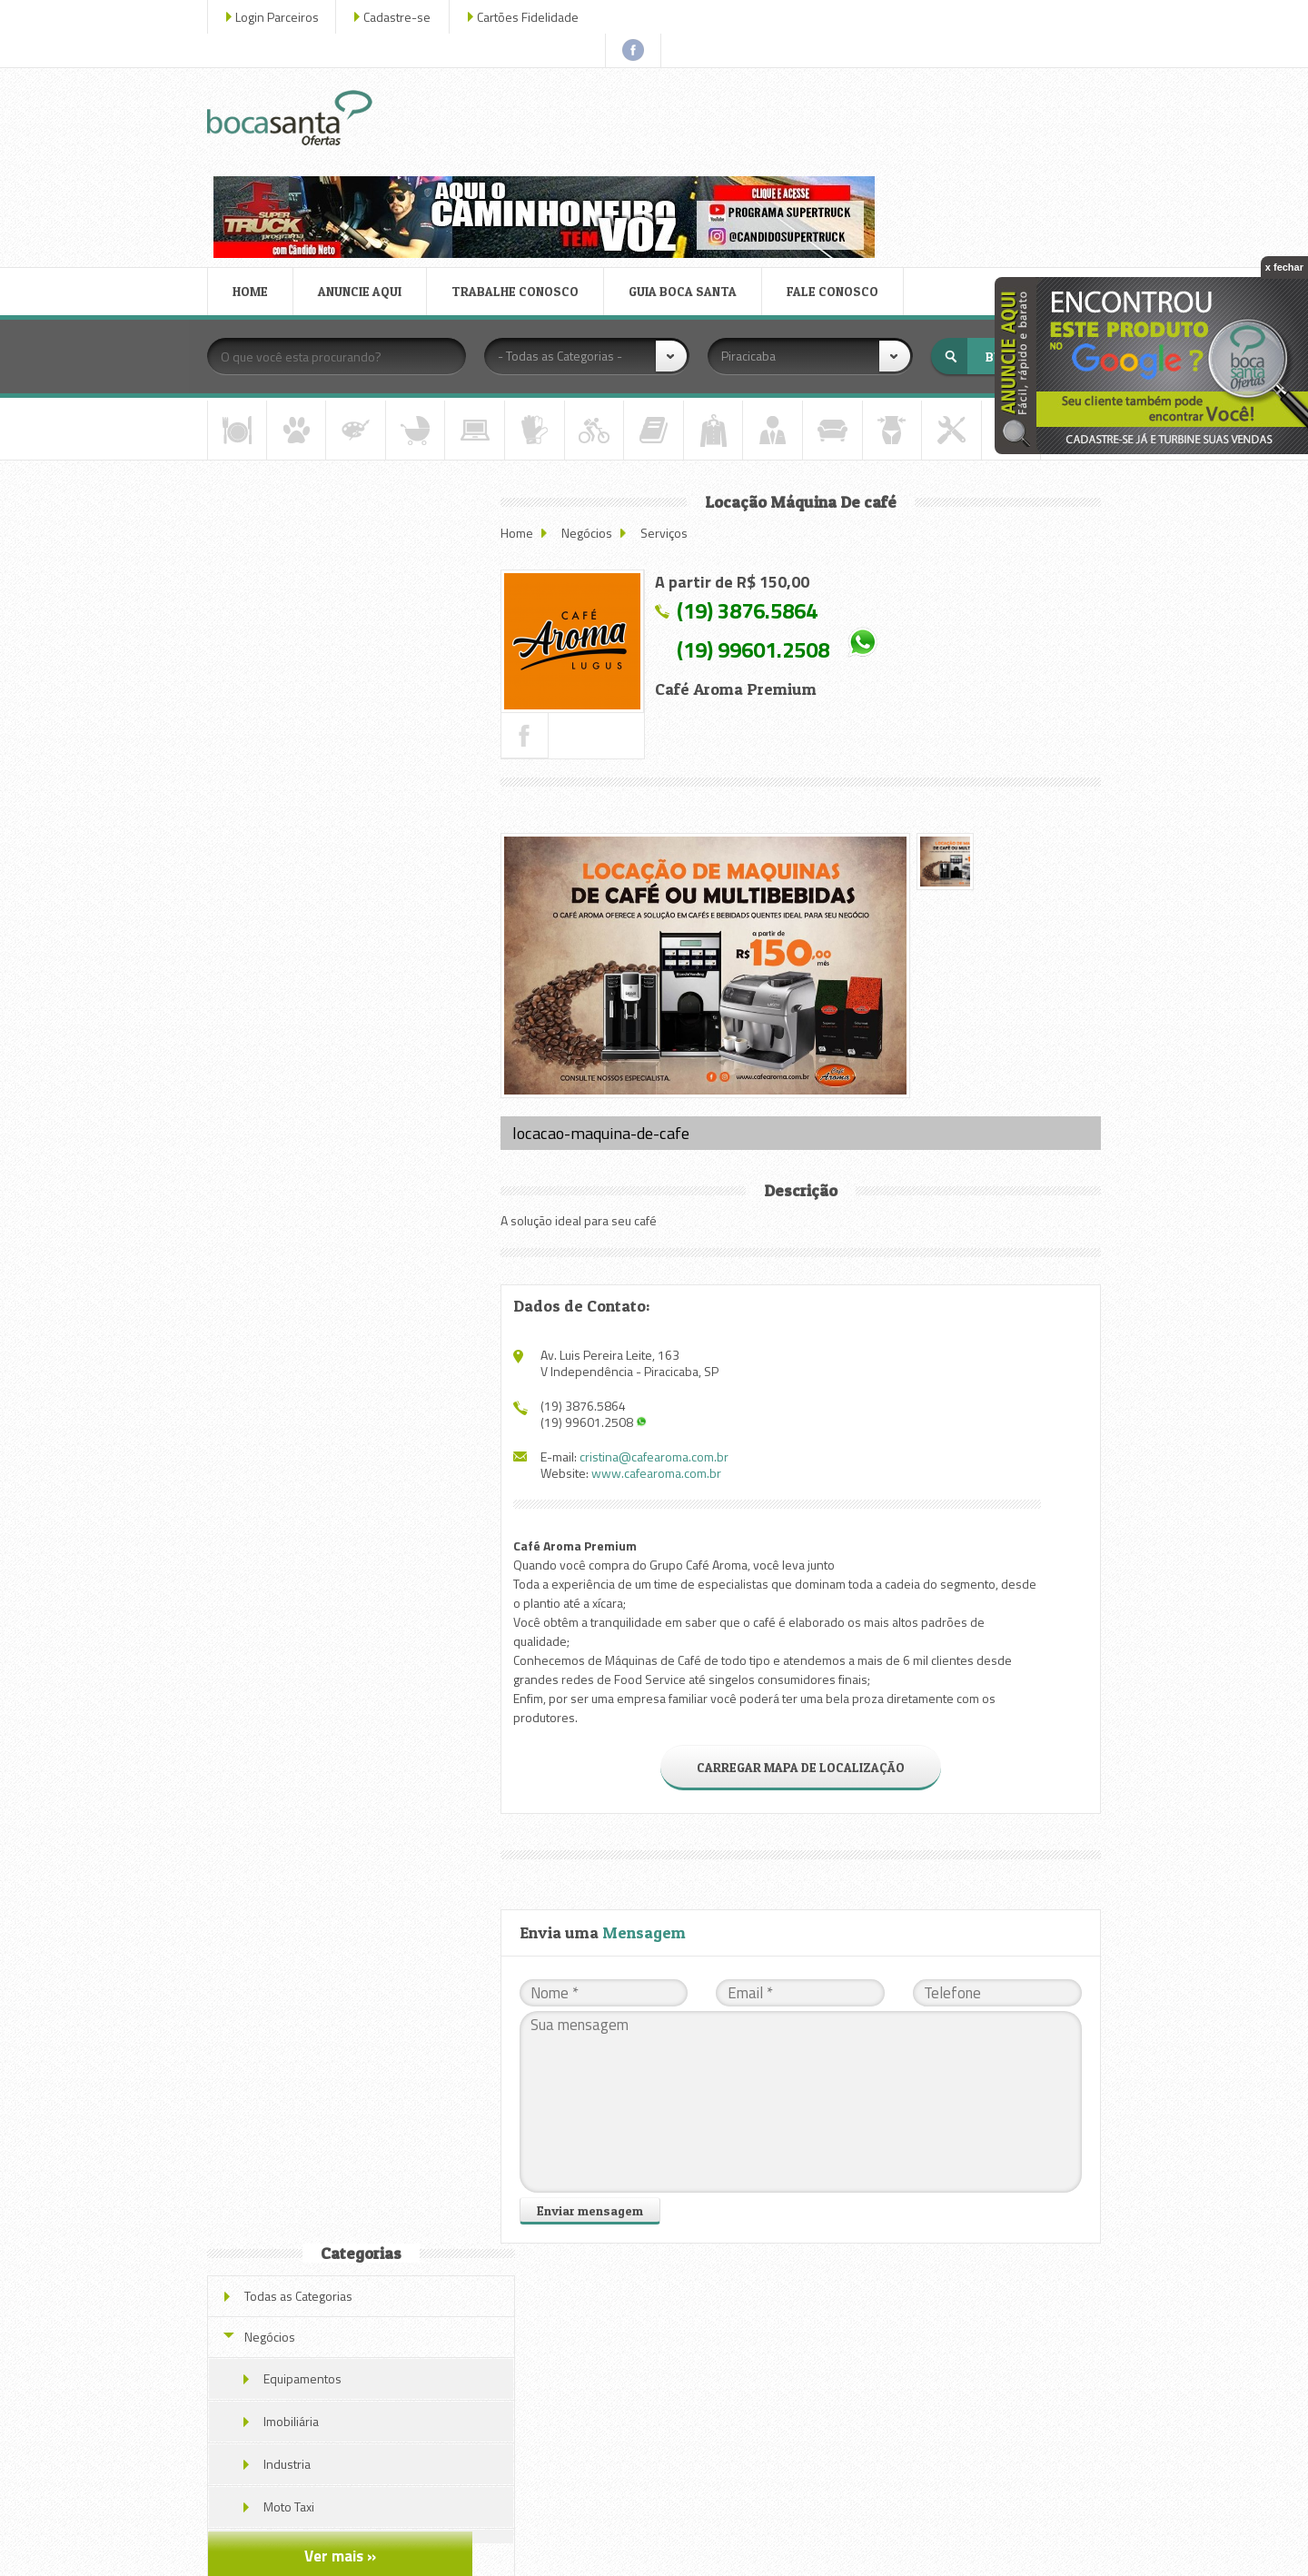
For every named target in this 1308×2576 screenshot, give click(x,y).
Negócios (606, 396)
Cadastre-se (407, 16)
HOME (261, 157)
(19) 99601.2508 (773, 513)
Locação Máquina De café (357, 1108)
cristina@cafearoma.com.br (674, 1300)
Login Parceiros (288, 16)
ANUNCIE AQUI (370, 157)
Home (536, 396)
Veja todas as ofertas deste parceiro (355, 1275)
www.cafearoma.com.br (676, 1316)
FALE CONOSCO (843, 157)
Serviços (684, 396)
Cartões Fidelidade (539, 16)
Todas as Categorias (309, 408)
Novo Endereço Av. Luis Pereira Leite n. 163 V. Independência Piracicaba (376, 793)
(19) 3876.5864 (767, 474)
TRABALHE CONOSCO (526, 157)
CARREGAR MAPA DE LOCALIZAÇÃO (805, 1611)
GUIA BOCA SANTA (693, 157)
